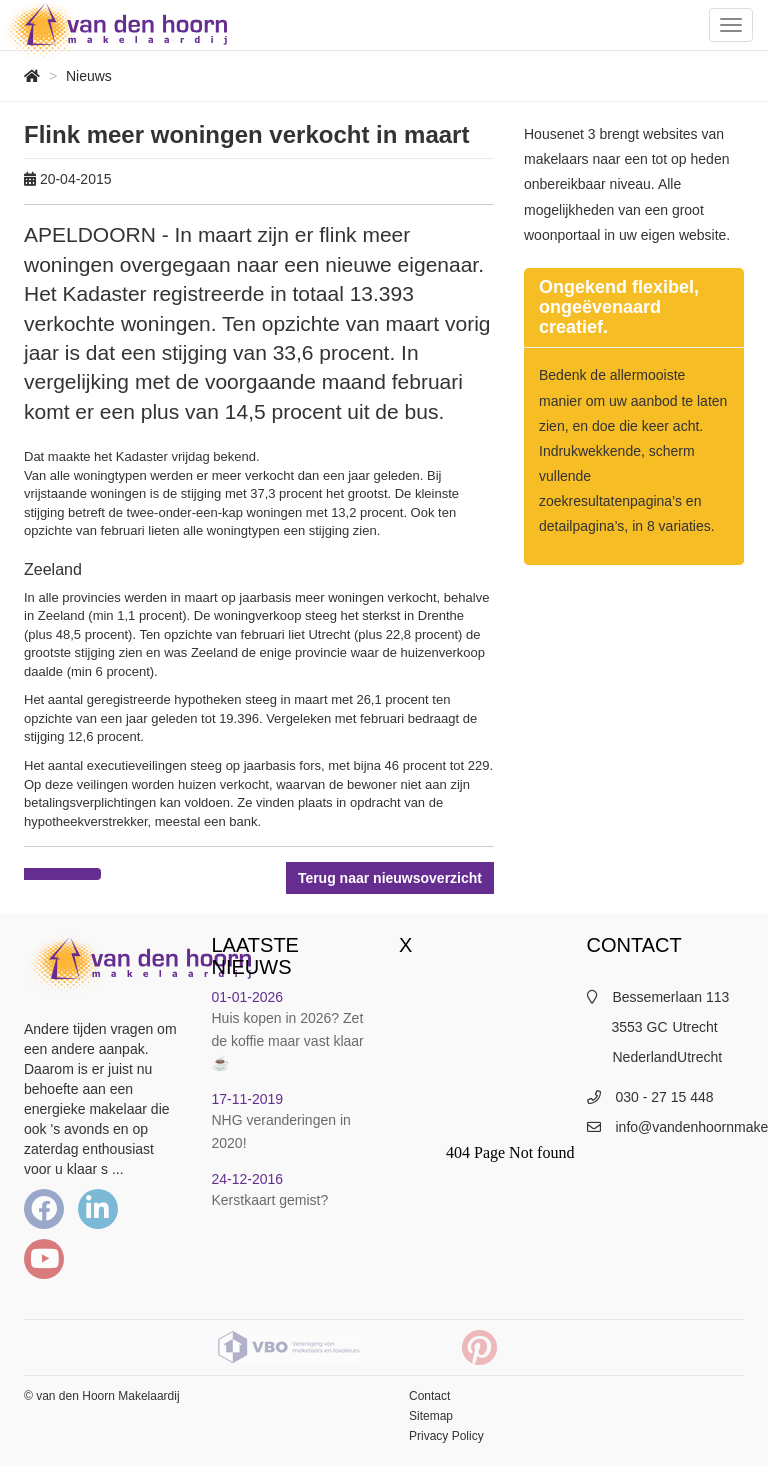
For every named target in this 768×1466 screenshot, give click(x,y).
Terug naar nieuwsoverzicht (390, 878)
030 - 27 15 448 (665, 1097)
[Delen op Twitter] (81, 874)
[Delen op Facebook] (43, 874)
